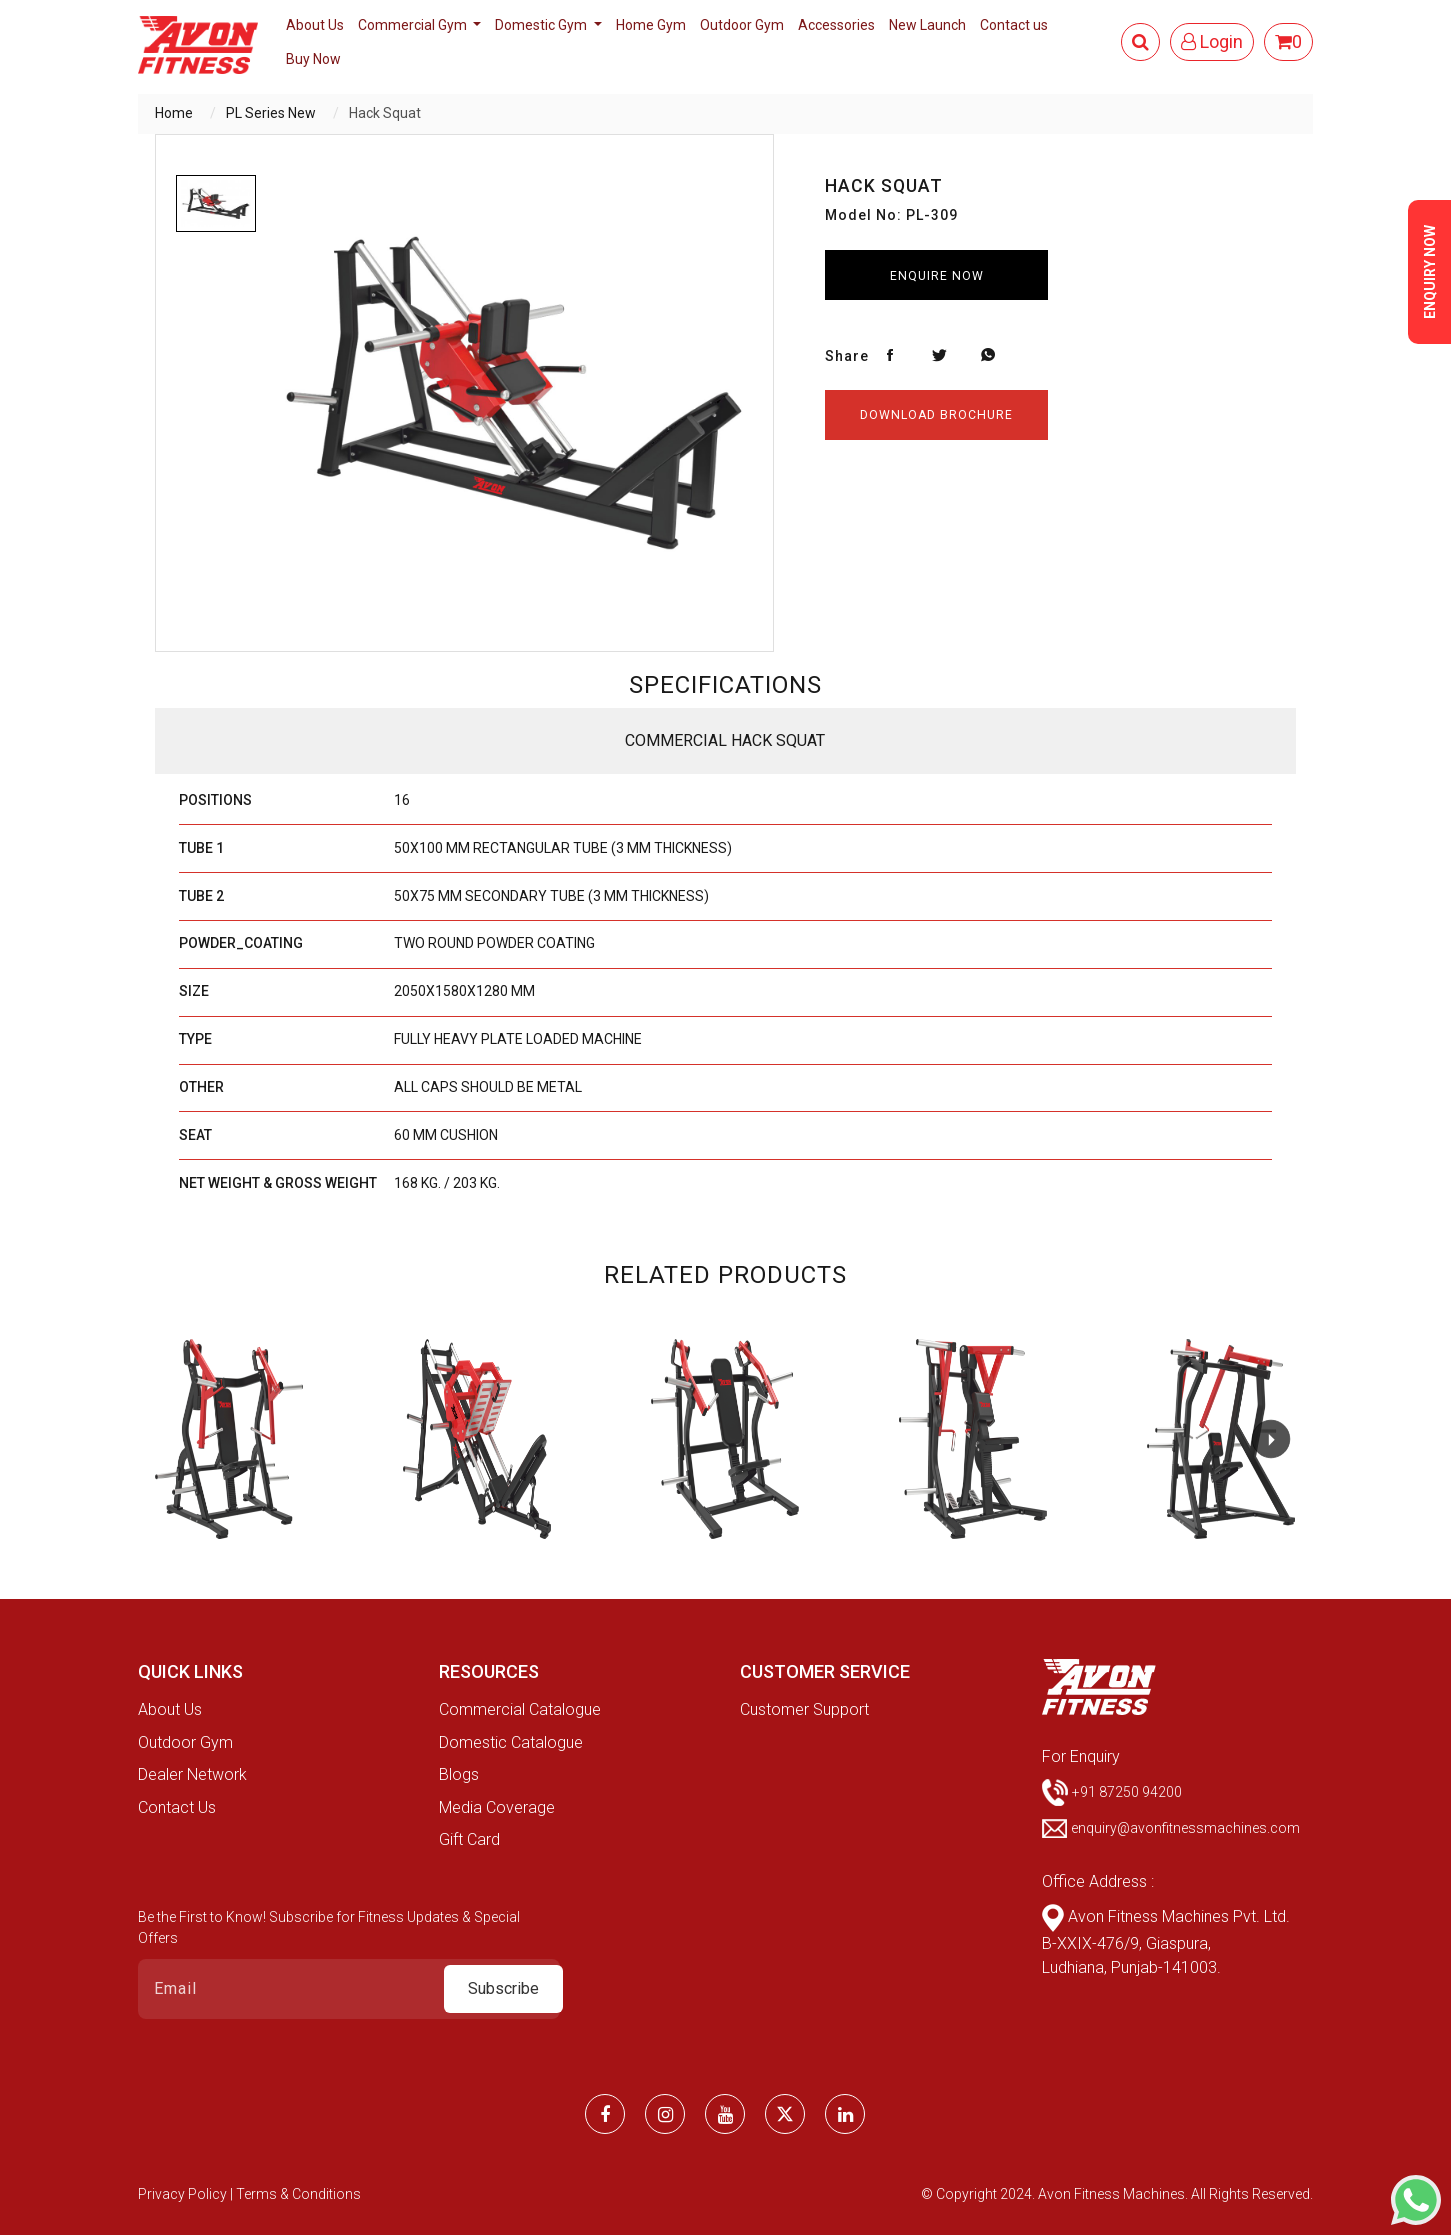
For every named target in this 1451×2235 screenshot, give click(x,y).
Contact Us (177, 1807)
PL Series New (271, 113)
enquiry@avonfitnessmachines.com (1185, 1828)
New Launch (927, 25)
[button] (1271, 1439)
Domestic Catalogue (511, 1742)
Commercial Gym (414, 25)
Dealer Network (192, 1774)
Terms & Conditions (298, 2194)
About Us (315, 25)
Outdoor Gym (742, 25)
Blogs (459, 1774)
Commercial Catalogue (520, 1709)
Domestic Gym (542, 25)
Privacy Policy (184, 2194)
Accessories (836, 25)
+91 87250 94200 (1127, 1791)
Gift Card (469, 1839)
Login (1212, 41)
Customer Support (804, 1709)
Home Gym (651, 25)
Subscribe (503, 1988)
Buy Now (313, 59)
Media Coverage (497, 1807)
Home (174, 113)
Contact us (1014, 25)
